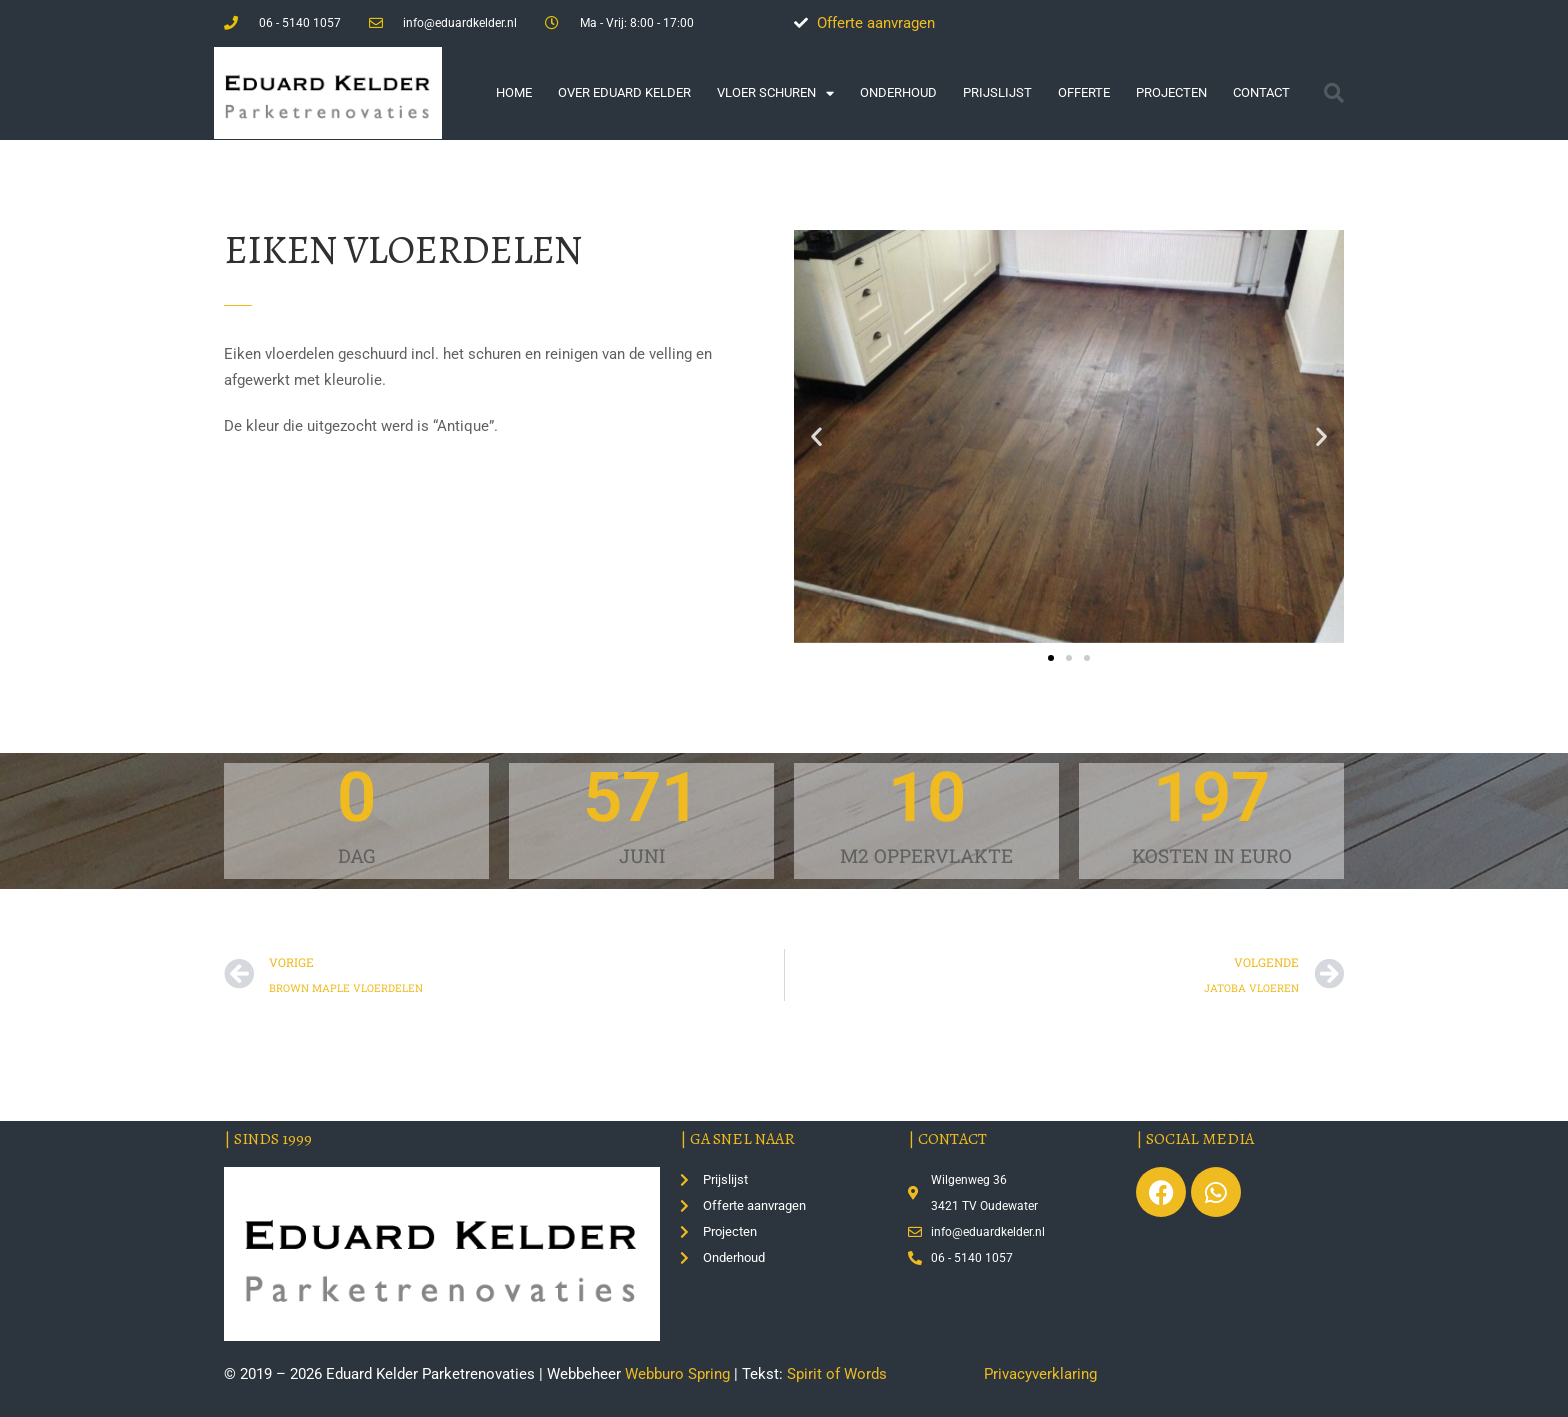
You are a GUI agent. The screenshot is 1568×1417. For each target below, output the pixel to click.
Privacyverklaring (1040, 1374)
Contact (1261, 92)
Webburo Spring (677, 1374)
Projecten (1171, 92)
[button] (1334, 93)
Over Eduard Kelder (624, 92)
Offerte (1084, 92)
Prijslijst (997, 92)
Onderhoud (898, 92)
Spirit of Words (837, 1374)
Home (514, 92)
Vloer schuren (775, 93)
